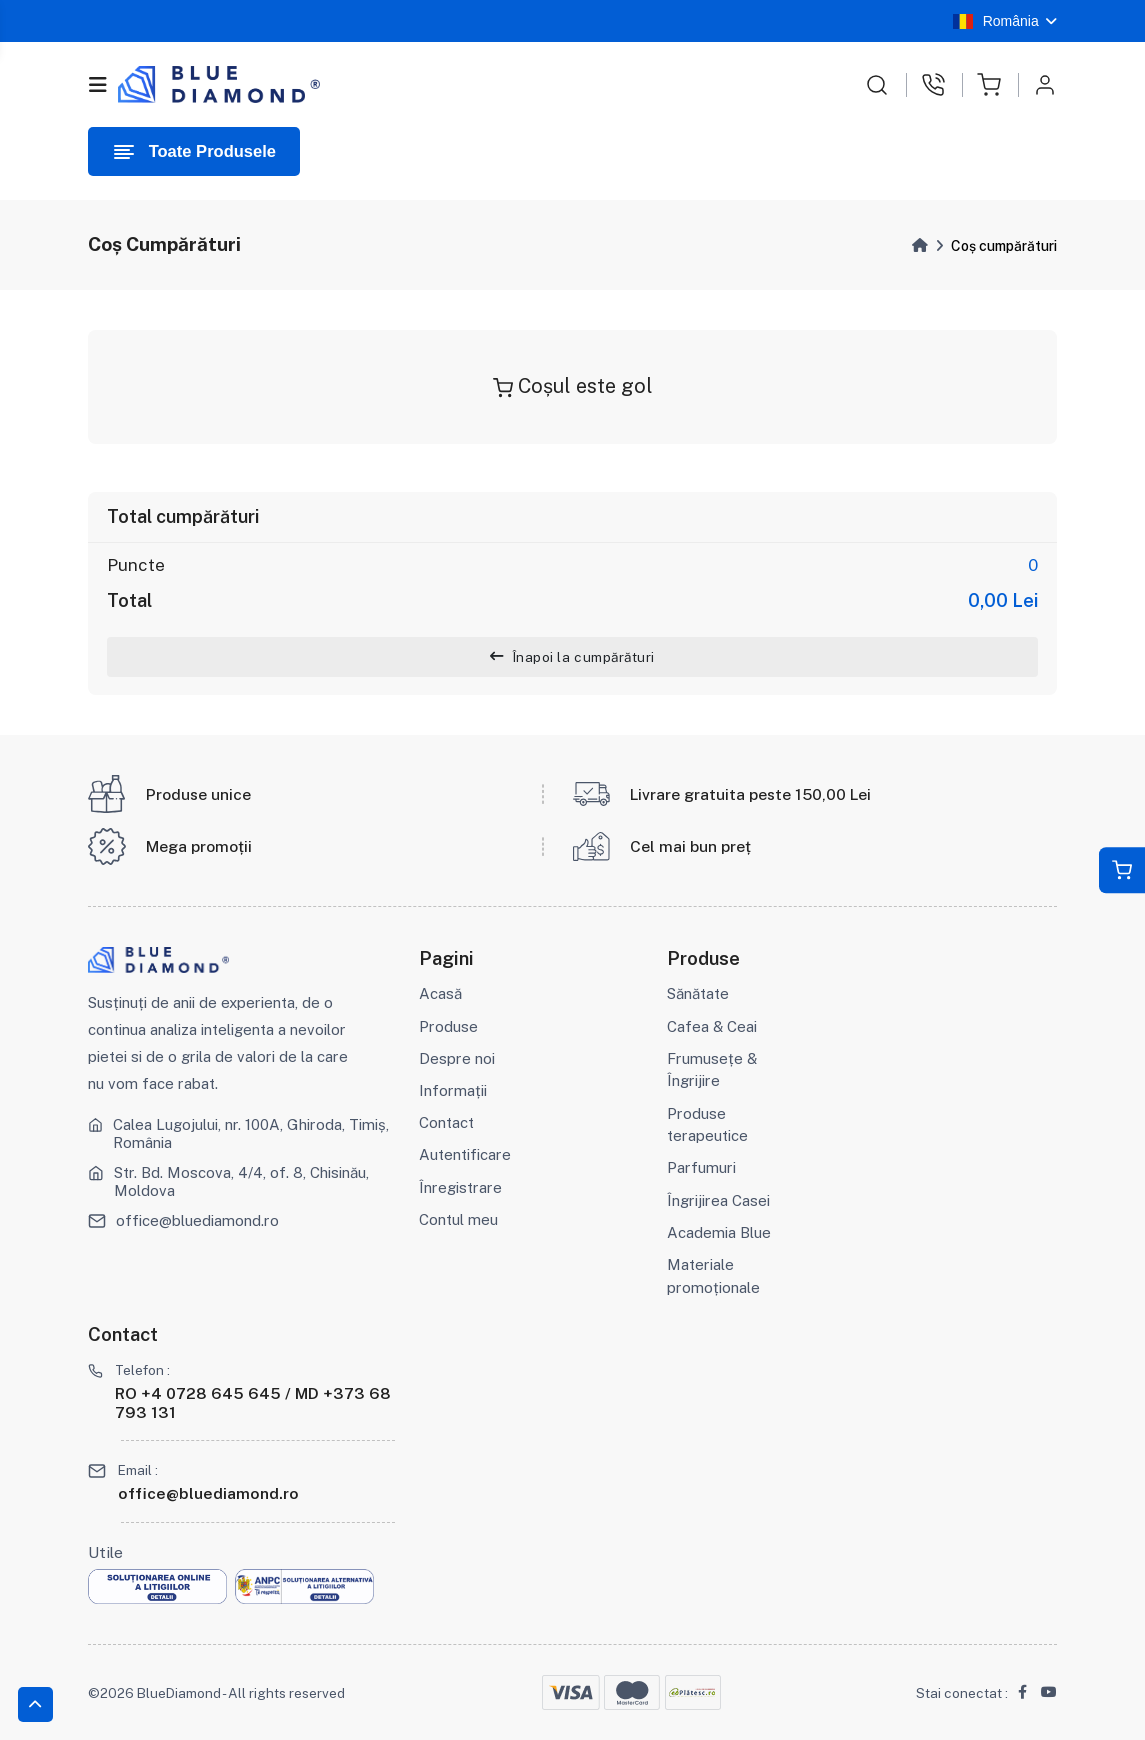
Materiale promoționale (713, 1276)
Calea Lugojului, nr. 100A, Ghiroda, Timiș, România (251, 1133)
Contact (446, 1122)
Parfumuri (701, 1167)
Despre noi (457, 1058)
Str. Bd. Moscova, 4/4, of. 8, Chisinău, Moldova (241, 1181)
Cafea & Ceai (712, 1026)
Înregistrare (460, 1187)
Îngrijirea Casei (718, 1200)
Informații (453, 1090)
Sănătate (698, 993)
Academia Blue (719, 1232)
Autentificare (465, 1154)
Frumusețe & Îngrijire (712, 1070)
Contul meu (458, 1219)
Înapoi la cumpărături (572, 657)
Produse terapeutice (707, 1125)
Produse (448, 1026)
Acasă (440, 993)
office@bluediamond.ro (197, 1220)
